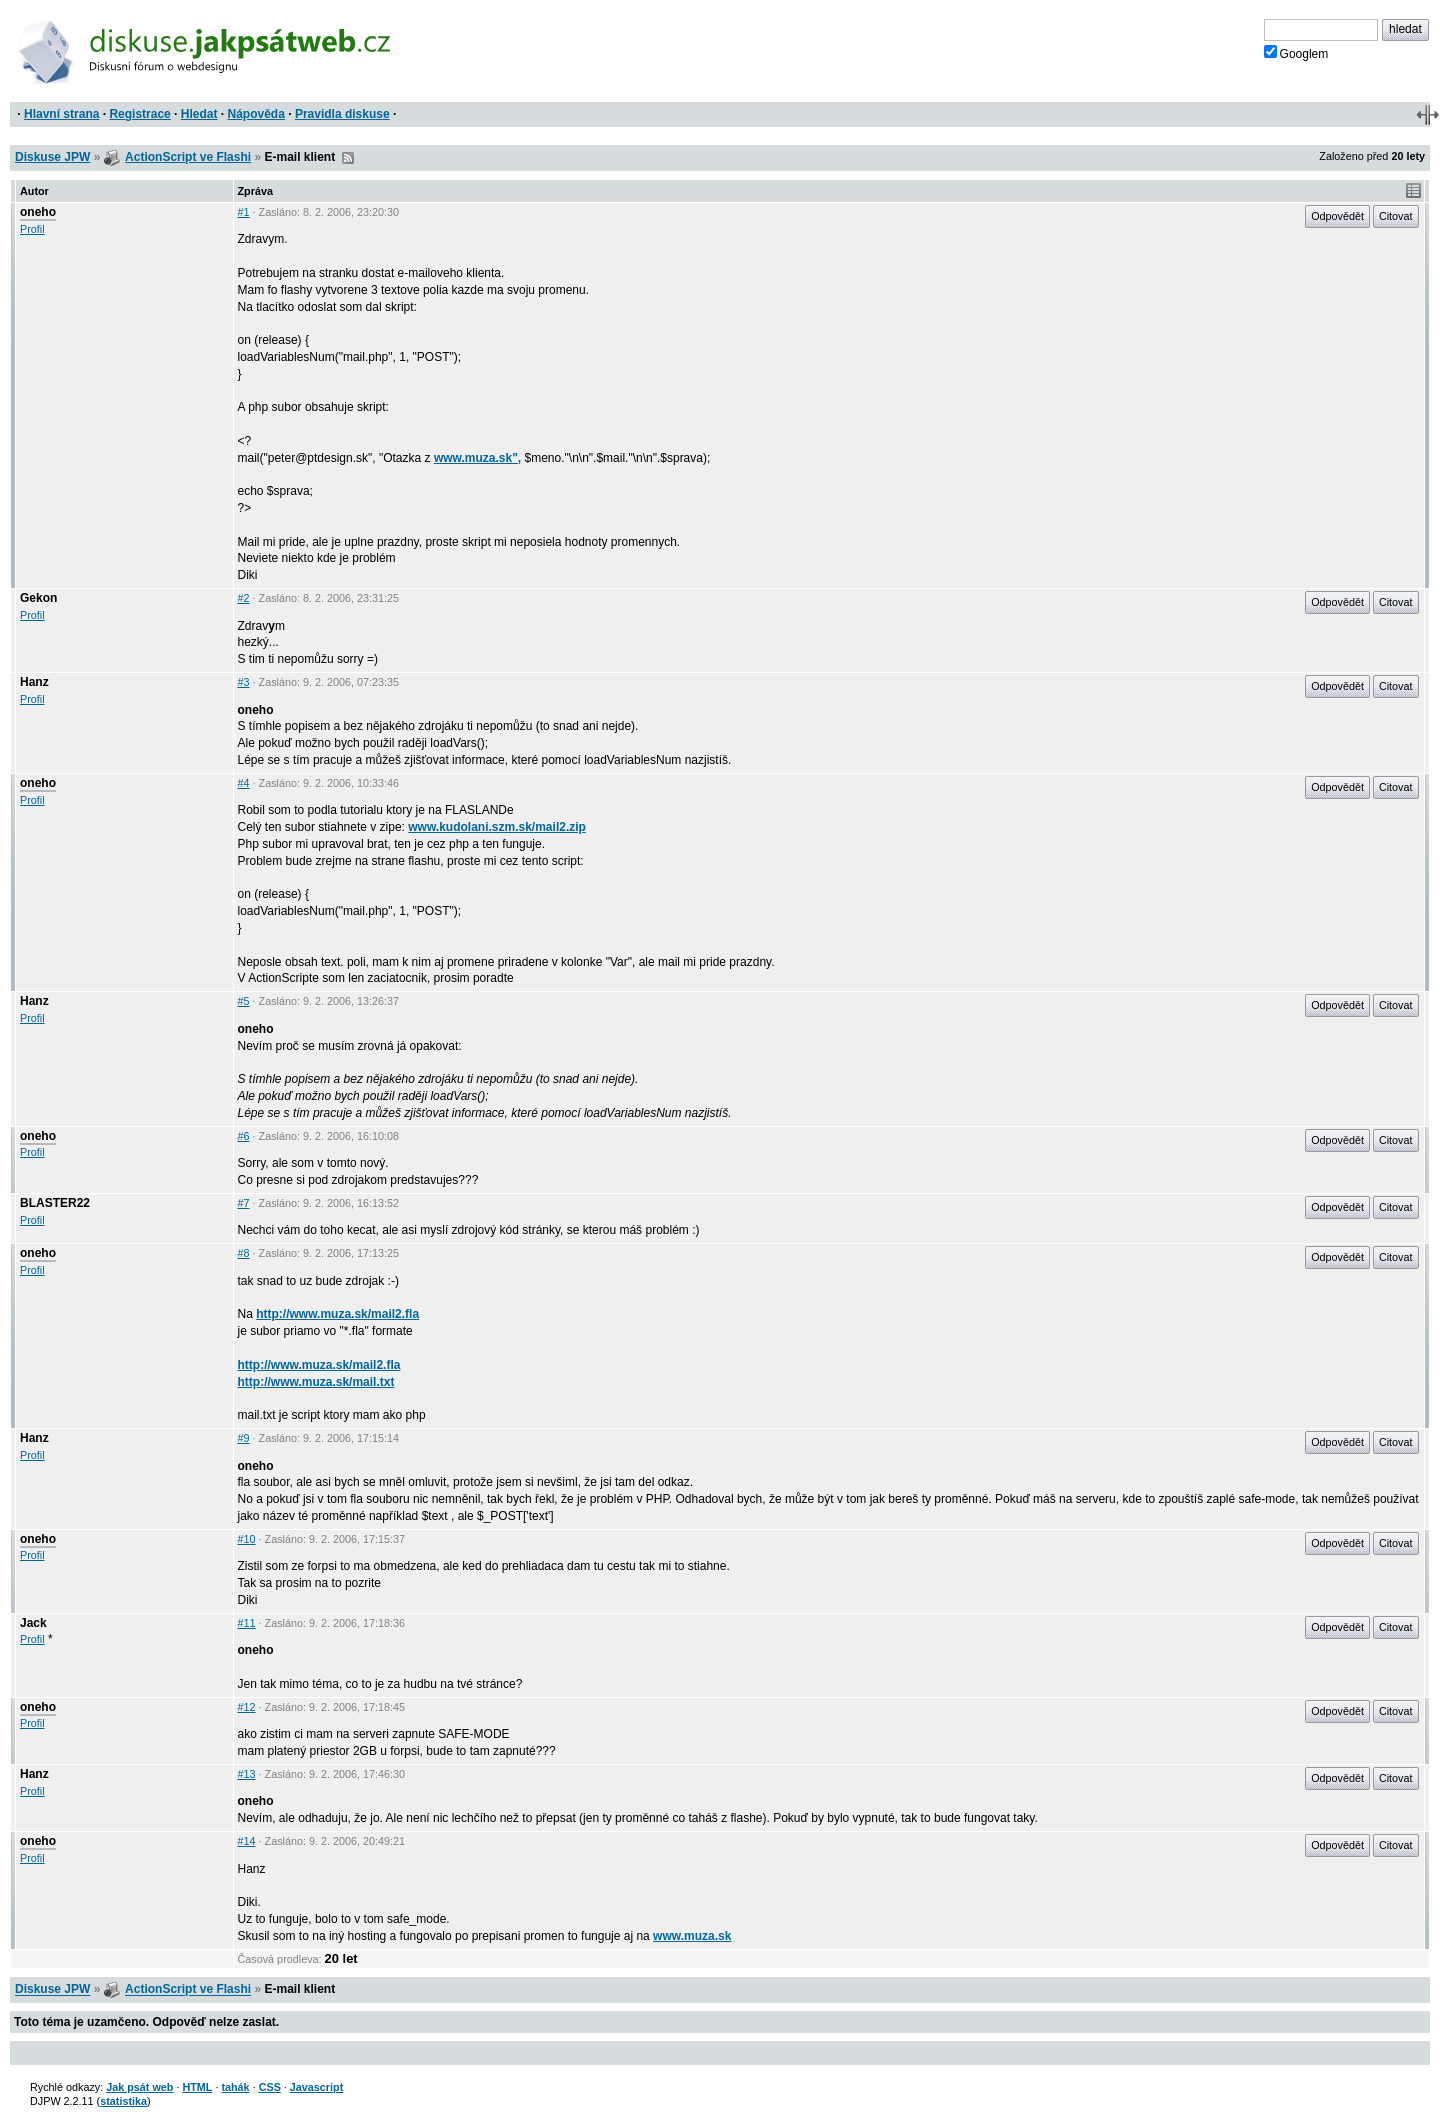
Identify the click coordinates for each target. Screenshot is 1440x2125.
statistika (123, 2101)
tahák (235, 2087)
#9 (244, 1438)
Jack (33, 1623)
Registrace (139, 114)
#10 (247, 1539)
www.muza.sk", (477, 458)
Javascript (316, 2087)
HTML (197, 2087)
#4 (244, 783)
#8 (244, 1253)
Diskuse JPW (52, 157)
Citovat (1396, 216)
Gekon (38, 598)
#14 (247, 1841)
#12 (247, 1707)
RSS (348, 158)
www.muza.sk (692, 1936)
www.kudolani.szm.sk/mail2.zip (497, 827)
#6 (244, 1136)
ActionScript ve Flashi (188, 157)
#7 (244, 1203)
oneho (38, 212)
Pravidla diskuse (342, 114)
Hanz (34, 682)
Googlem (1296, 53)
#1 (244, 212)
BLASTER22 (55, 1203)
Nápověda (256, 114)
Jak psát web (139, 2087)
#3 (244, 682)
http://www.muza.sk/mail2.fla (337, 1314)
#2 (244, 598)
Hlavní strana (61, 114)
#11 (247, 1623)
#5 (244, 1001)
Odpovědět (1337, 216)
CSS (270, 2087)
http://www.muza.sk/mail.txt (316, 1382)
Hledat (199, 114)
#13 (247, 1774)
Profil (32, 229)
